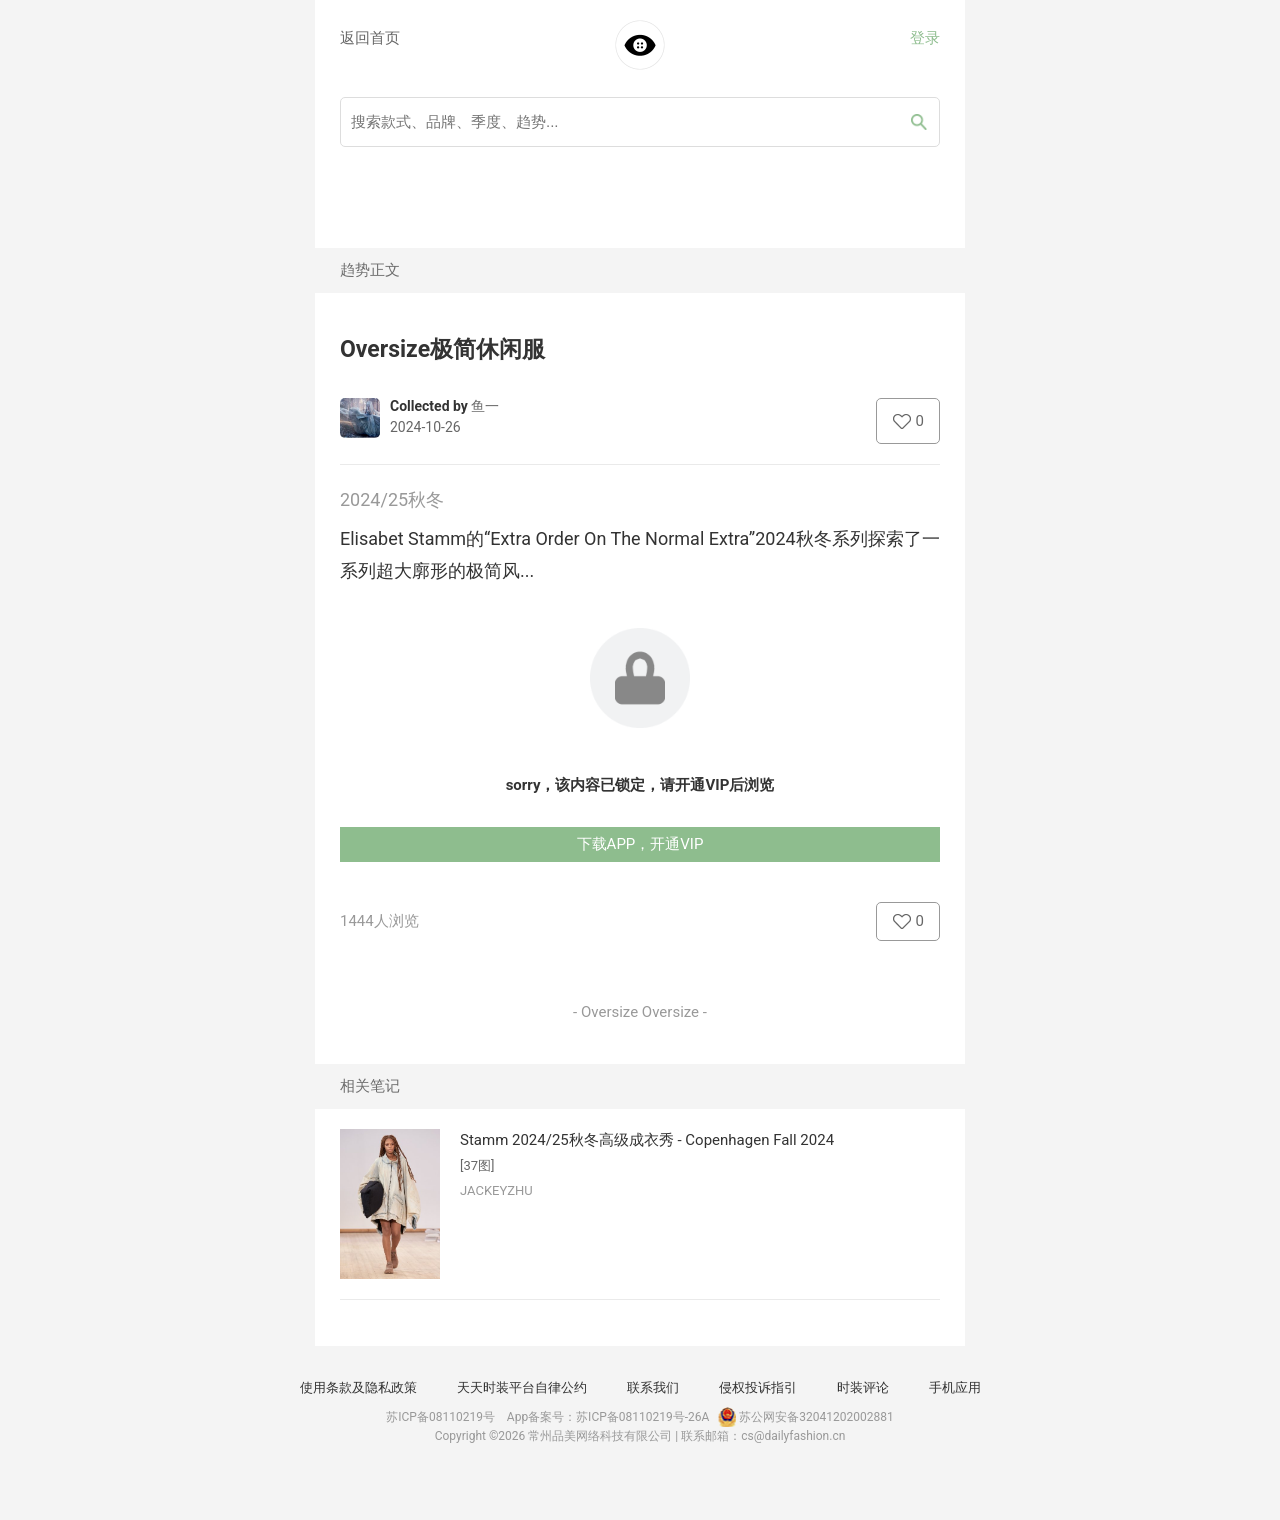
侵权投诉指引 (758, 1387)
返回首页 (370, 38)
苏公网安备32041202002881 (804, 1417)
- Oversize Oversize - (640, 1012)
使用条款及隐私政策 (358, 1387)
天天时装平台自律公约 (522, 1387)
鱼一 (485, 406)
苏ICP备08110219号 (440, 1417)
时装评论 (863, 1387)
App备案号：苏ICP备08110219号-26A (608, 1417)
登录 (925, 38)
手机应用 (955, 1387)
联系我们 (653, 1387)
